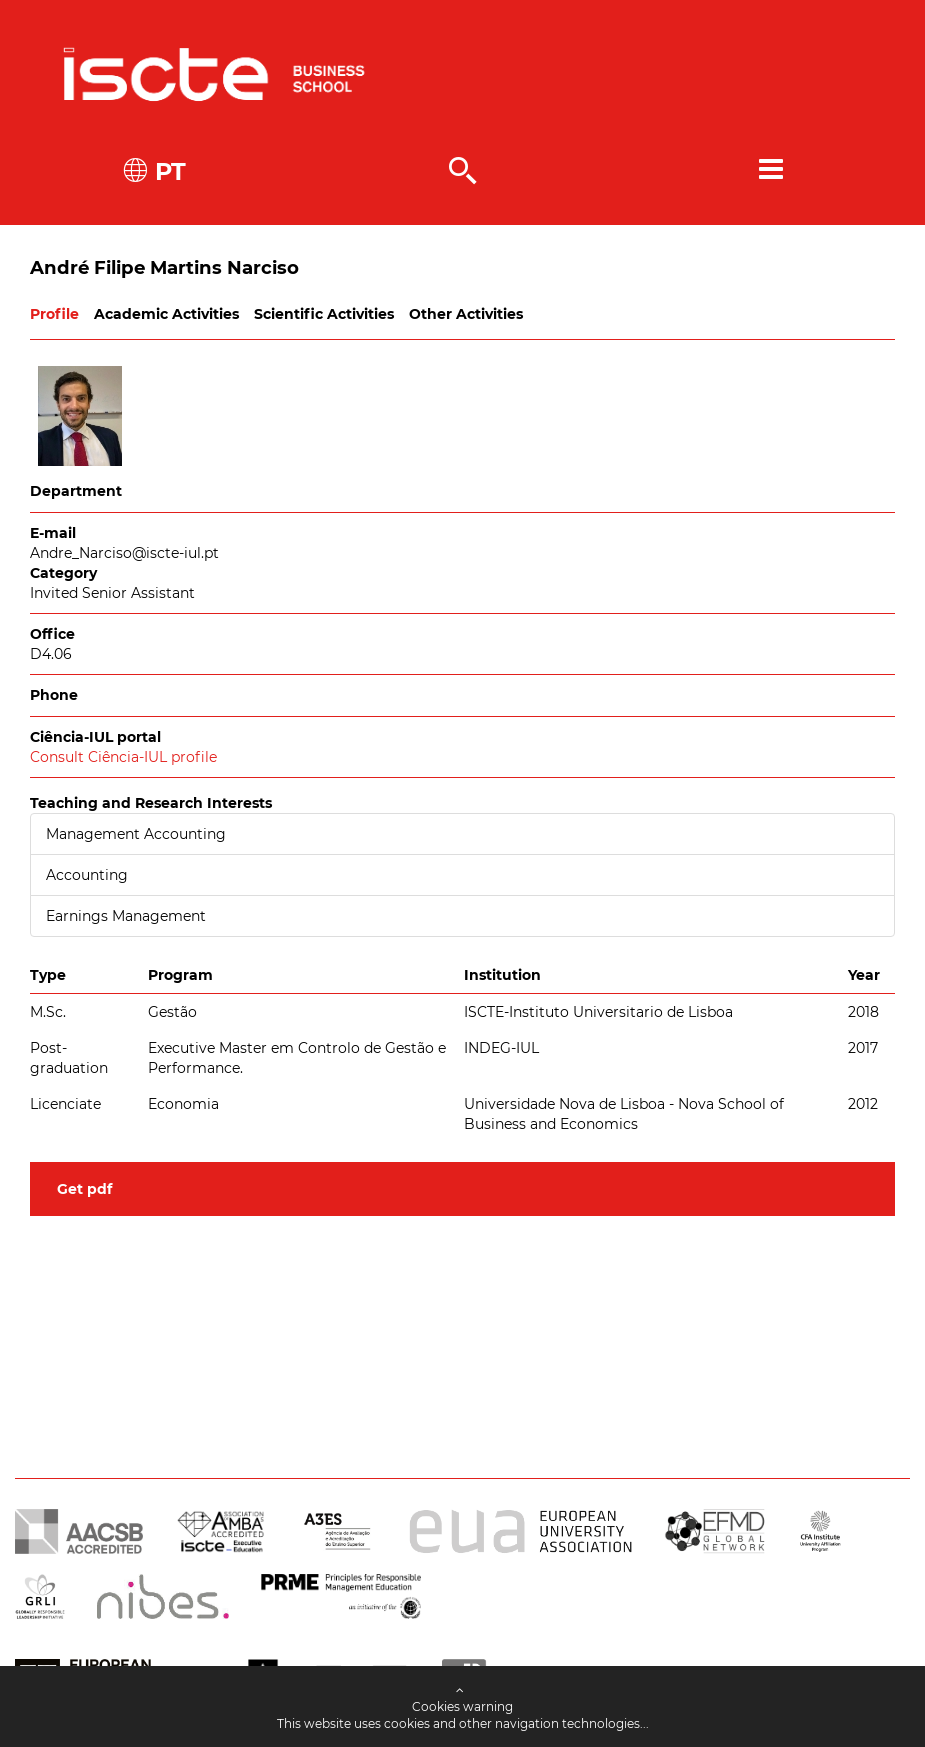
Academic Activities (166, 314)
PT (167, 171)
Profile (54, 314)
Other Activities (466, 314)
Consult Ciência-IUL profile (123, 757)
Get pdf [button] (84, 1189)
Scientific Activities (324, 314)
